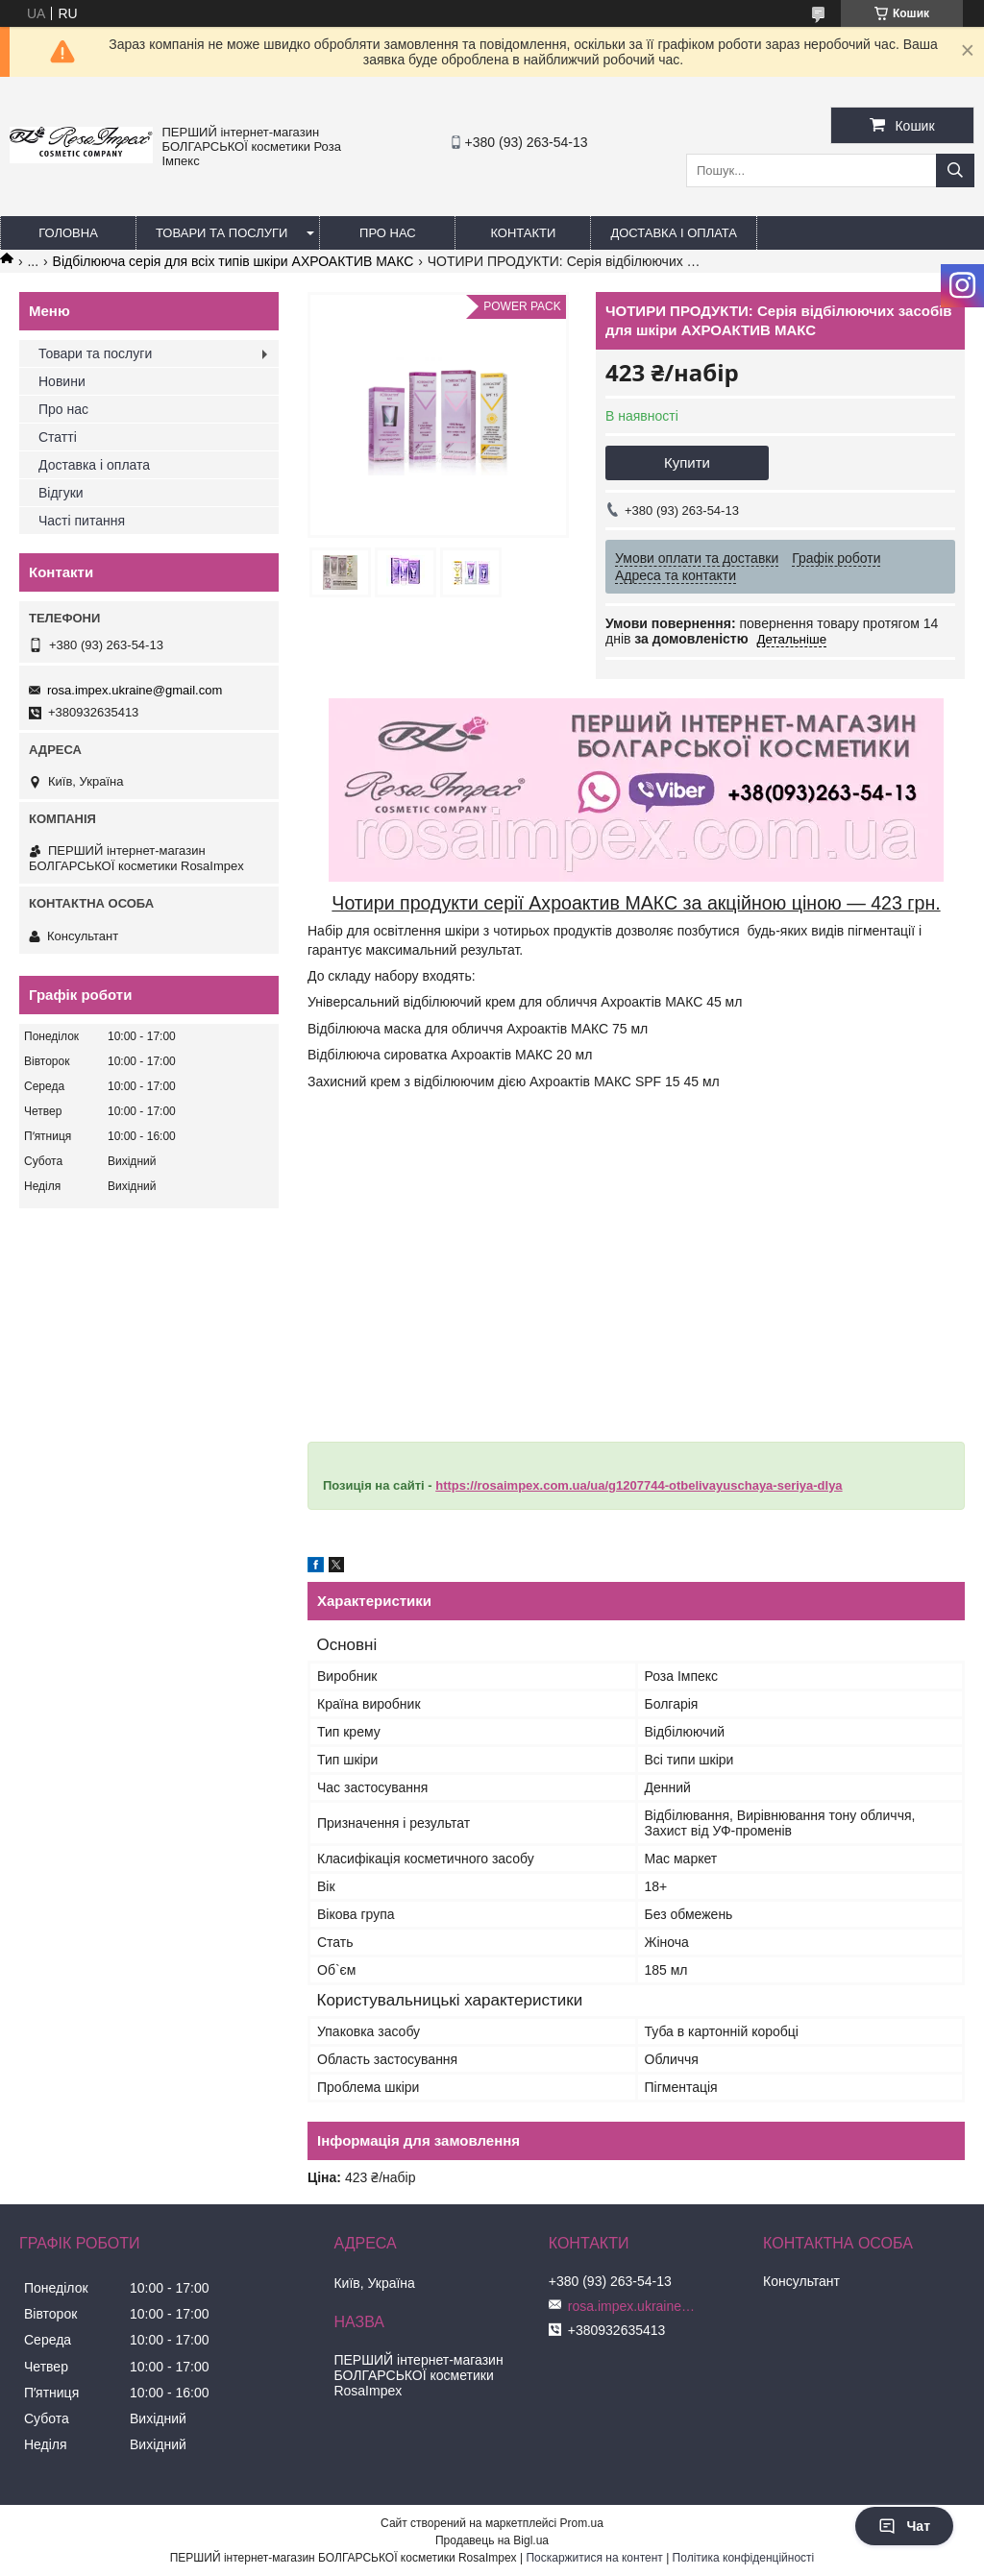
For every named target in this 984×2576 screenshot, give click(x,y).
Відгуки (61, 492)
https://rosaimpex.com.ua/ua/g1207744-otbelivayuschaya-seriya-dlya (638, 1485)
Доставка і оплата (673, 233)
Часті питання (81, 520)
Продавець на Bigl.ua (492, 2540)
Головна (68, 233)
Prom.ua (581, 2523)
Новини (62, 381)
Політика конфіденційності (744, 2557)
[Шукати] (955, 170)
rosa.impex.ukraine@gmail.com (134, 690)
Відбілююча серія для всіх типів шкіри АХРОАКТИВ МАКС (233, 261)
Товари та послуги (221, 233)
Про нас (387, 233)
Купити (687, 462)
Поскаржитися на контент (594, 2557)
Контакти (522, 233)
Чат (904, 2526)
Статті (57, 437)
